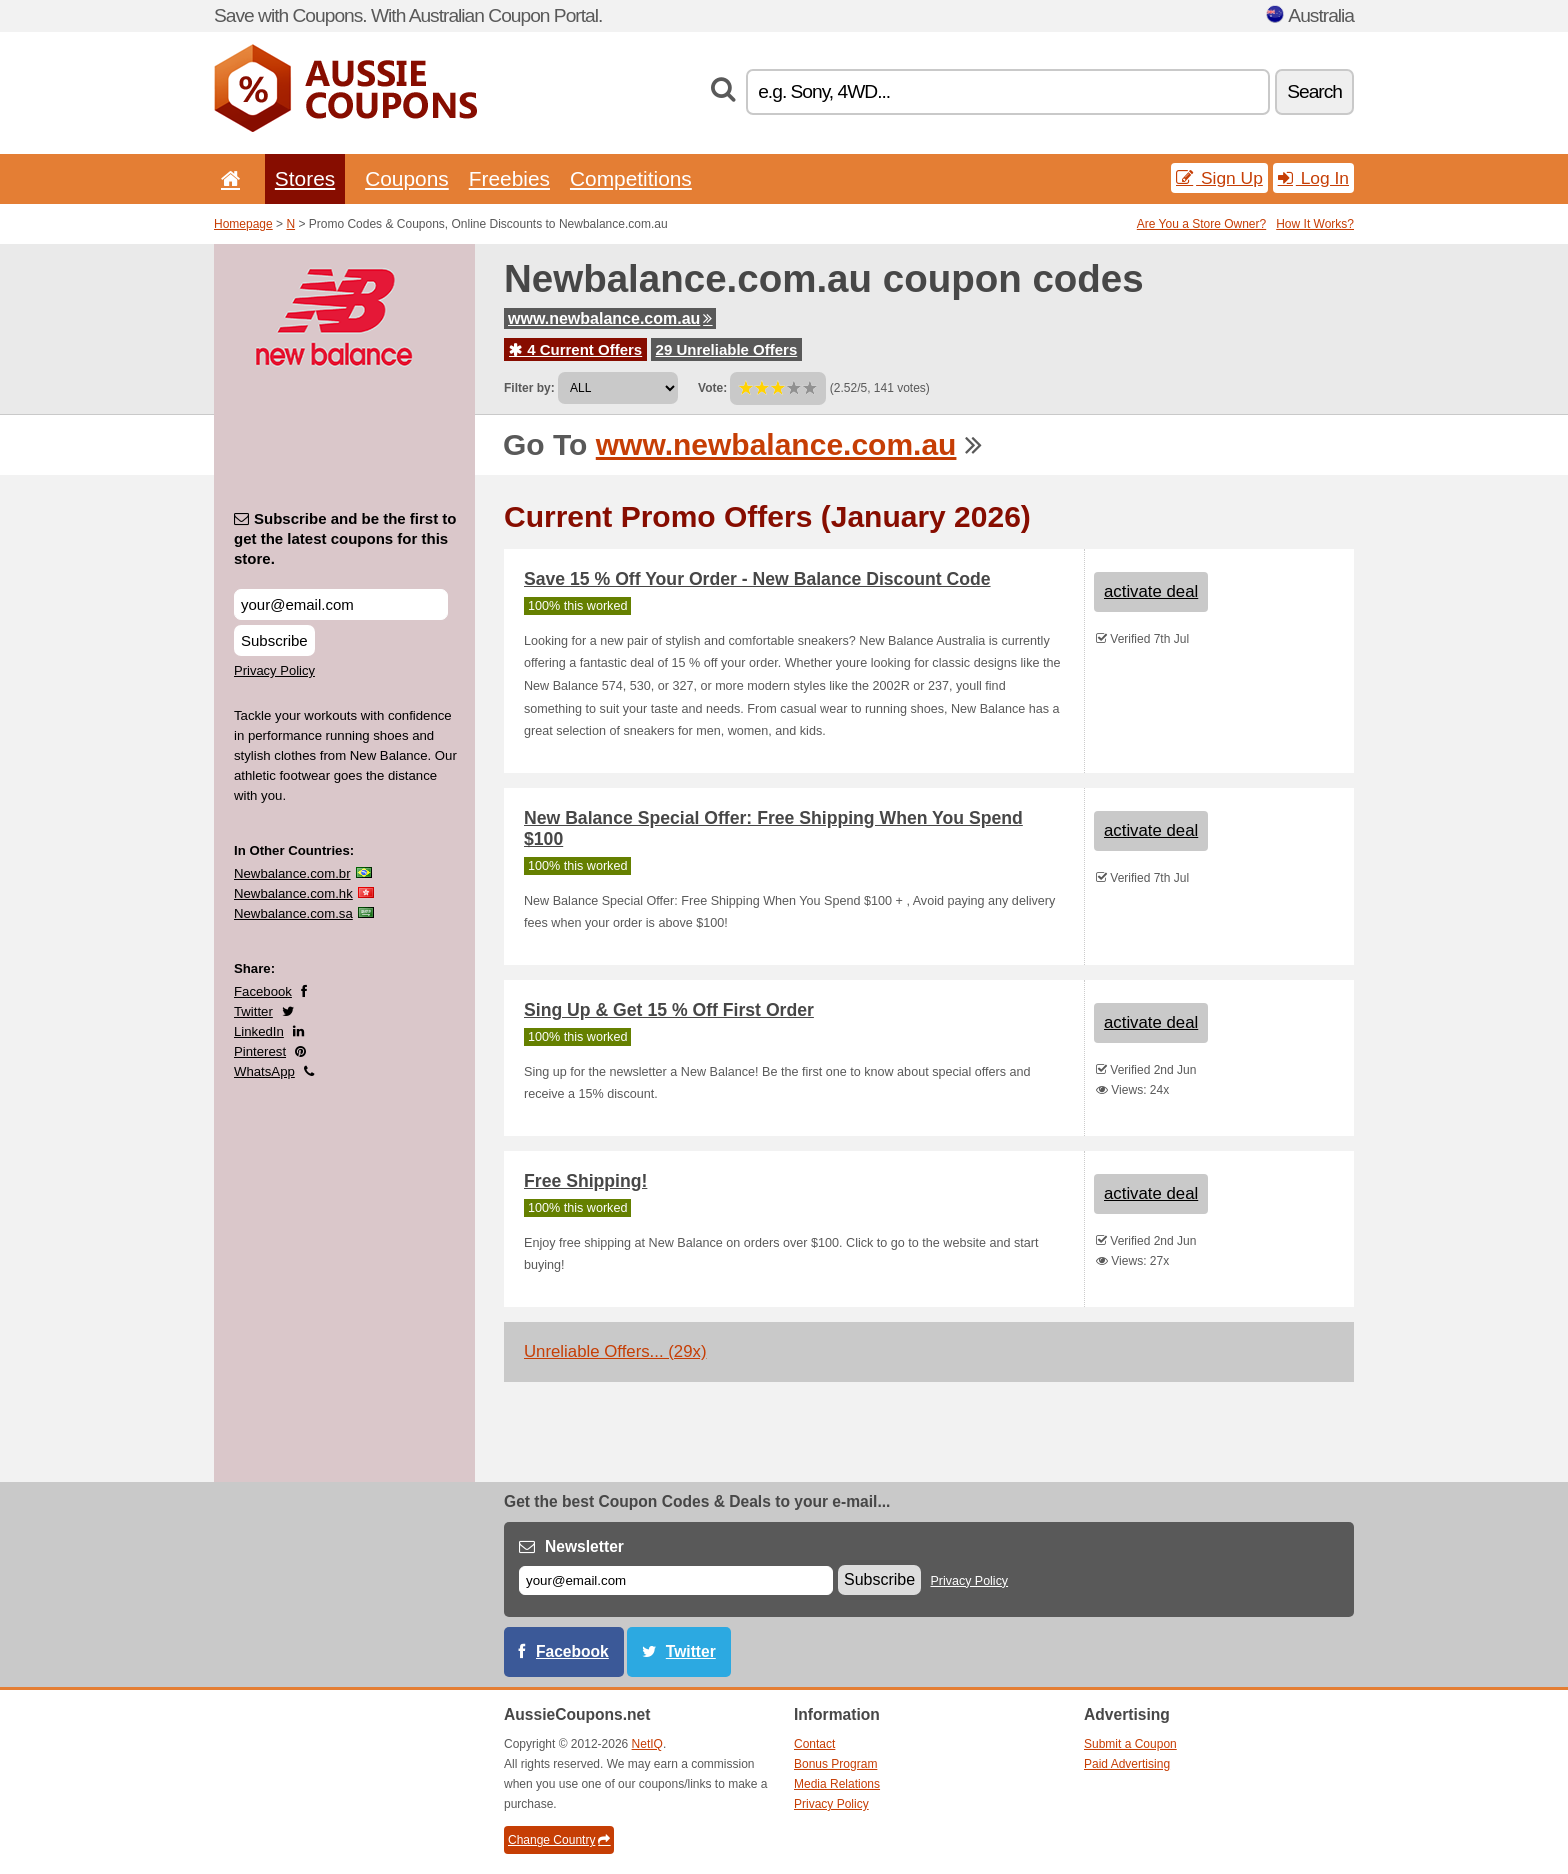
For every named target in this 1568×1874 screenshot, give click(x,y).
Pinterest (260, 1051)
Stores (305, 178)
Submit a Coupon (1130, 1744)
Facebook (263, 991)
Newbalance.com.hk (293, 893)
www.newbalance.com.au (610, 318)
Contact (814, 1744)
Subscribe (274, 640)
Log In (1313, 178)
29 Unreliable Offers (727, 349)
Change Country (559, 1840)
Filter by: (529, 388)
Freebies (509, 178)
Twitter (253, 1011)
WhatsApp (264, 1071)
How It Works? (1315, 224)
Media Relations (837, 1784)
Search (1314, 91)
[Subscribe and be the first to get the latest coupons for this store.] (341, 604)
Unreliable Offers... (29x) (615, 1351)
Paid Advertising (1127, 1764)
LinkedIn (259, 1031)
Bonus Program (835, 1764)
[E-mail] (676, 1580)
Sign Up (1219, 178)
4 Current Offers (575, 349)
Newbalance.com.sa (293, 913)
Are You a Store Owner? (1201, 224)
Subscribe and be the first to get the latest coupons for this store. (345, 538)
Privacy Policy (274, 670)
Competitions (631, 178)
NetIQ (647, 1744)
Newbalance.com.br (292, 873)
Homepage (243, 224)
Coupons (407, 178)
